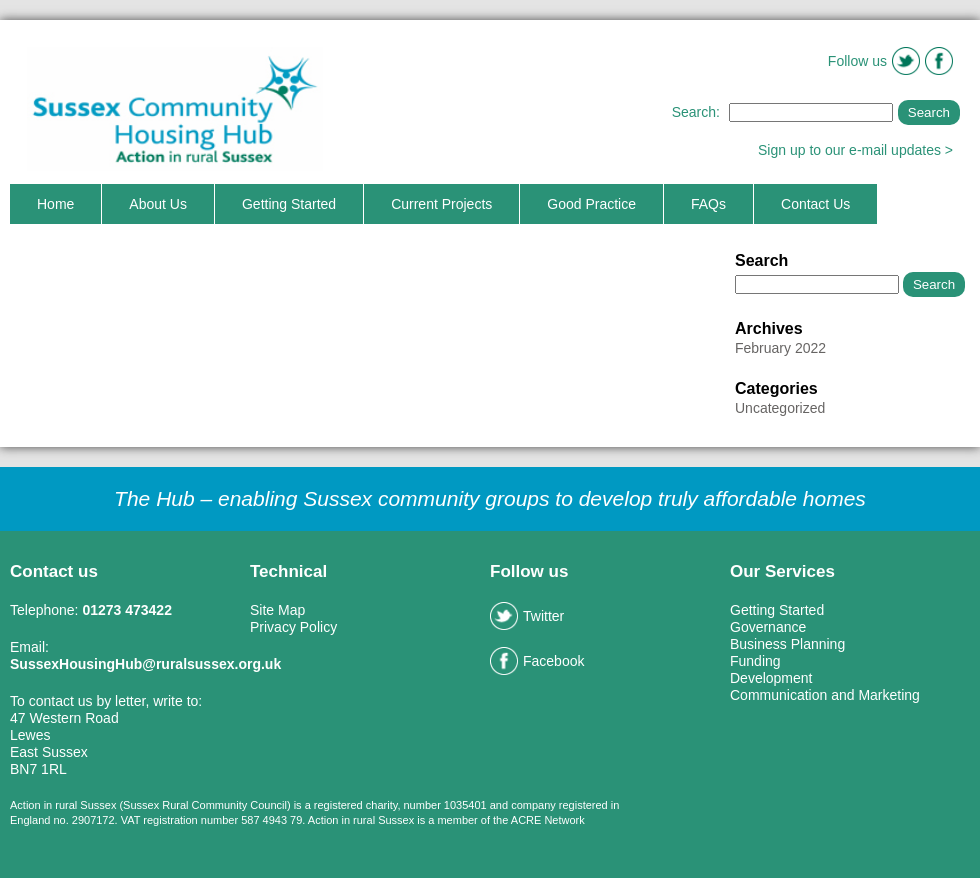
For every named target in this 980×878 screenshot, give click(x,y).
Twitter (527, 616)
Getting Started (289, 204)
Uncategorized (780, 408)
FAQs (708, 204)
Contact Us (815, 204)
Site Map (277, 610)
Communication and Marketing (825, 695)
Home (55, 204)
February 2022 (780, 348)
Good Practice (591, 204)
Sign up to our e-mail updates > (855, 150)
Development (771, 678)
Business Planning (787, 644)
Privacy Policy (293, 627)
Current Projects (441, 204)
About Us (158, 204)
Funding (755, 661)
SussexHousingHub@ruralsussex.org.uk (145, 664)
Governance (768, 627)
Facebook (537, 661)
